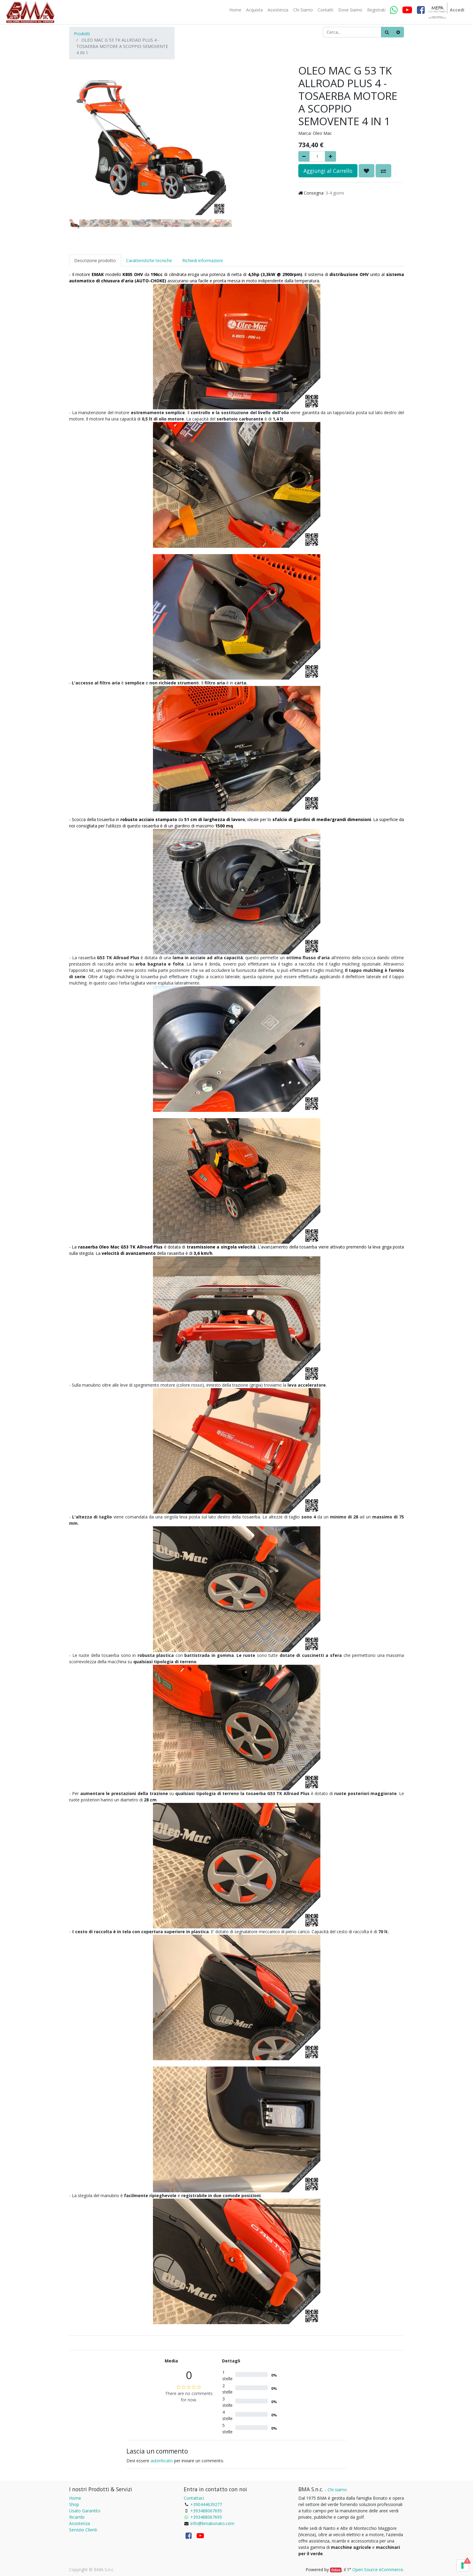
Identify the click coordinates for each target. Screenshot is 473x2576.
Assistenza (79, 2523)
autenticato (162, 2460)
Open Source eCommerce (377, 2569)
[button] (81, 124)
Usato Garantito (84, 2511)
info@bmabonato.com (212, 2523)
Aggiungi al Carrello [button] (327, 170)
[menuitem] (235, 9)
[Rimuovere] (304, 156)
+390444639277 (206, 2504)
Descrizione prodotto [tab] (95, 260)
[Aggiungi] (330, 156)
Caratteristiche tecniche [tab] (149, 260)
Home (75, 2498)
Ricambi (76, 2517)
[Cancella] (398, 32)
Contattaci (194, 2498)
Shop (74, 2504)
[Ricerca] (387, 32)
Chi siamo (337, 2489)
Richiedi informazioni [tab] (202, 260)
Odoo (335, 2570)
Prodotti (82, 33)
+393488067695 (206, 2511)
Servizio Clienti (83, 2530)
